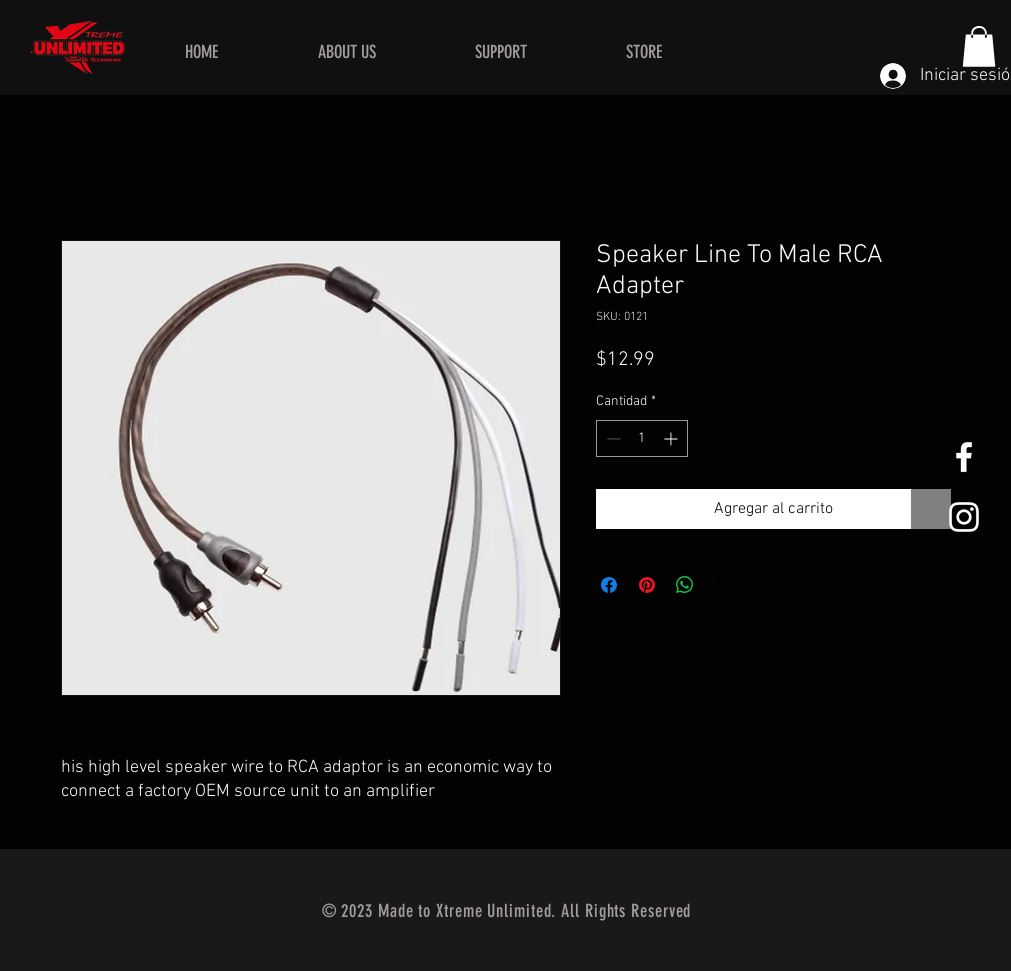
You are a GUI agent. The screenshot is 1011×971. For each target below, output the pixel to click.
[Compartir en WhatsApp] (685, 585)
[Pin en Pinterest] (647, 585)
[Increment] (672, 438)
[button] (979, 46)
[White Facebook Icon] (964, 457)
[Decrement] (611, 438)
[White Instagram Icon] (964, 517)
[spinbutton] (642, 438)
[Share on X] (723, 585)
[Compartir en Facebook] (609, 585)
